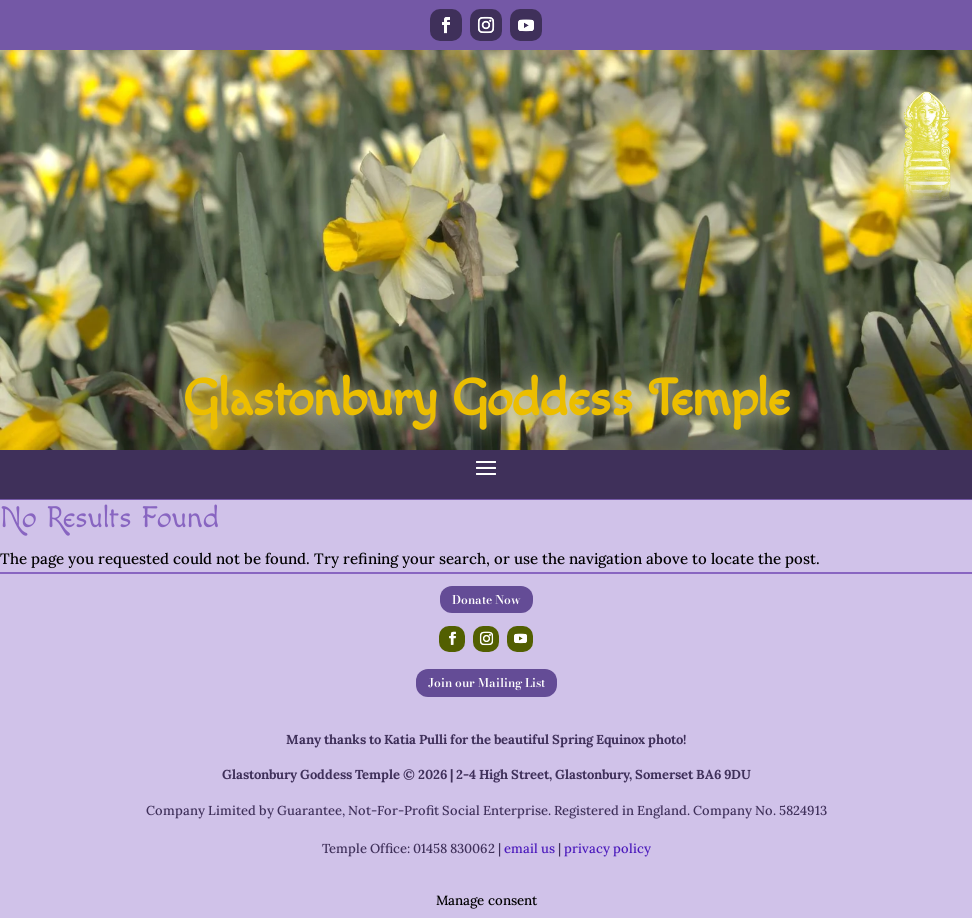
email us (529, 848)
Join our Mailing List (486, 682)
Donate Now (486, 599)
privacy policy (607, 848)
